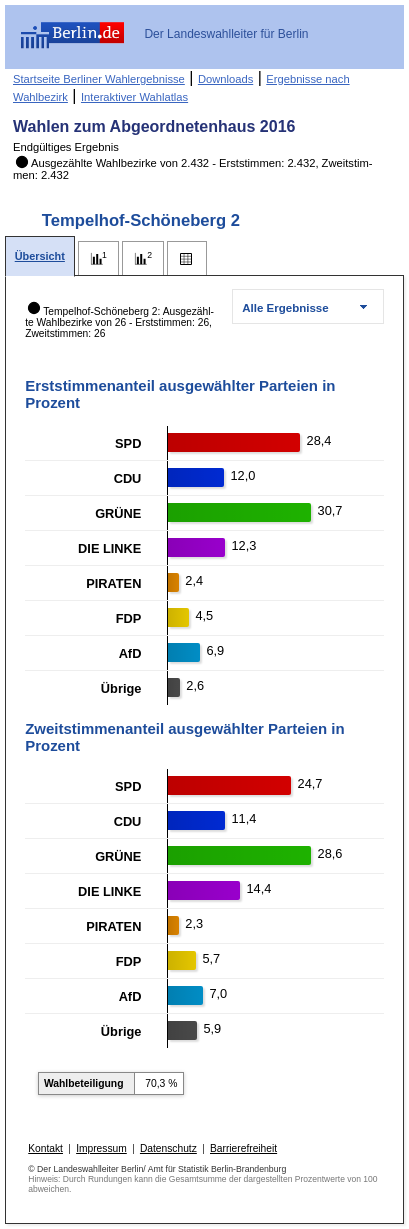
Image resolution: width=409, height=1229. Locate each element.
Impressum (101, 1148)
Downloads (225, 79)
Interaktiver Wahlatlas (134, 97)
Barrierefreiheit (243, 1148)
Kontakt (45, 1148)
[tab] (40, 256)
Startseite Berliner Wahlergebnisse (99, 79)
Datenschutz (168, 1148)
